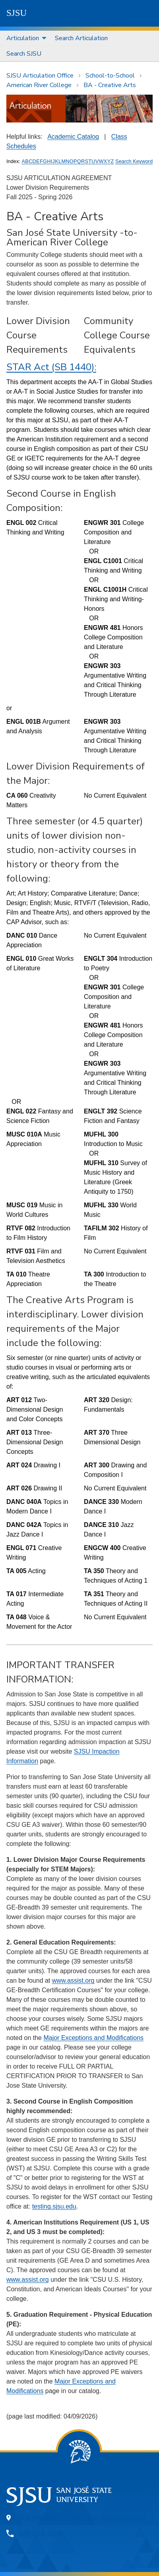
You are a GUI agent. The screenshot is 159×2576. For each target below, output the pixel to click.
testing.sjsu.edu (54, 2206)
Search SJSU (23, 53)
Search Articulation (81, 38)
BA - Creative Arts (109, 85)
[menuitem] (24, 38)
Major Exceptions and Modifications (93, 2037)
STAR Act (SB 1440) (50, 367)
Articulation (22, 38)
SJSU (16, 13)
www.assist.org (73, 1980)
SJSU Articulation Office (40, 75)
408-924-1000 (40, 2533)
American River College (39, 85)
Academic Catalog (73, 136)
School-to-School (110, 75)
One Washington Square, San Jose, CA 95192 (82, 2517)
